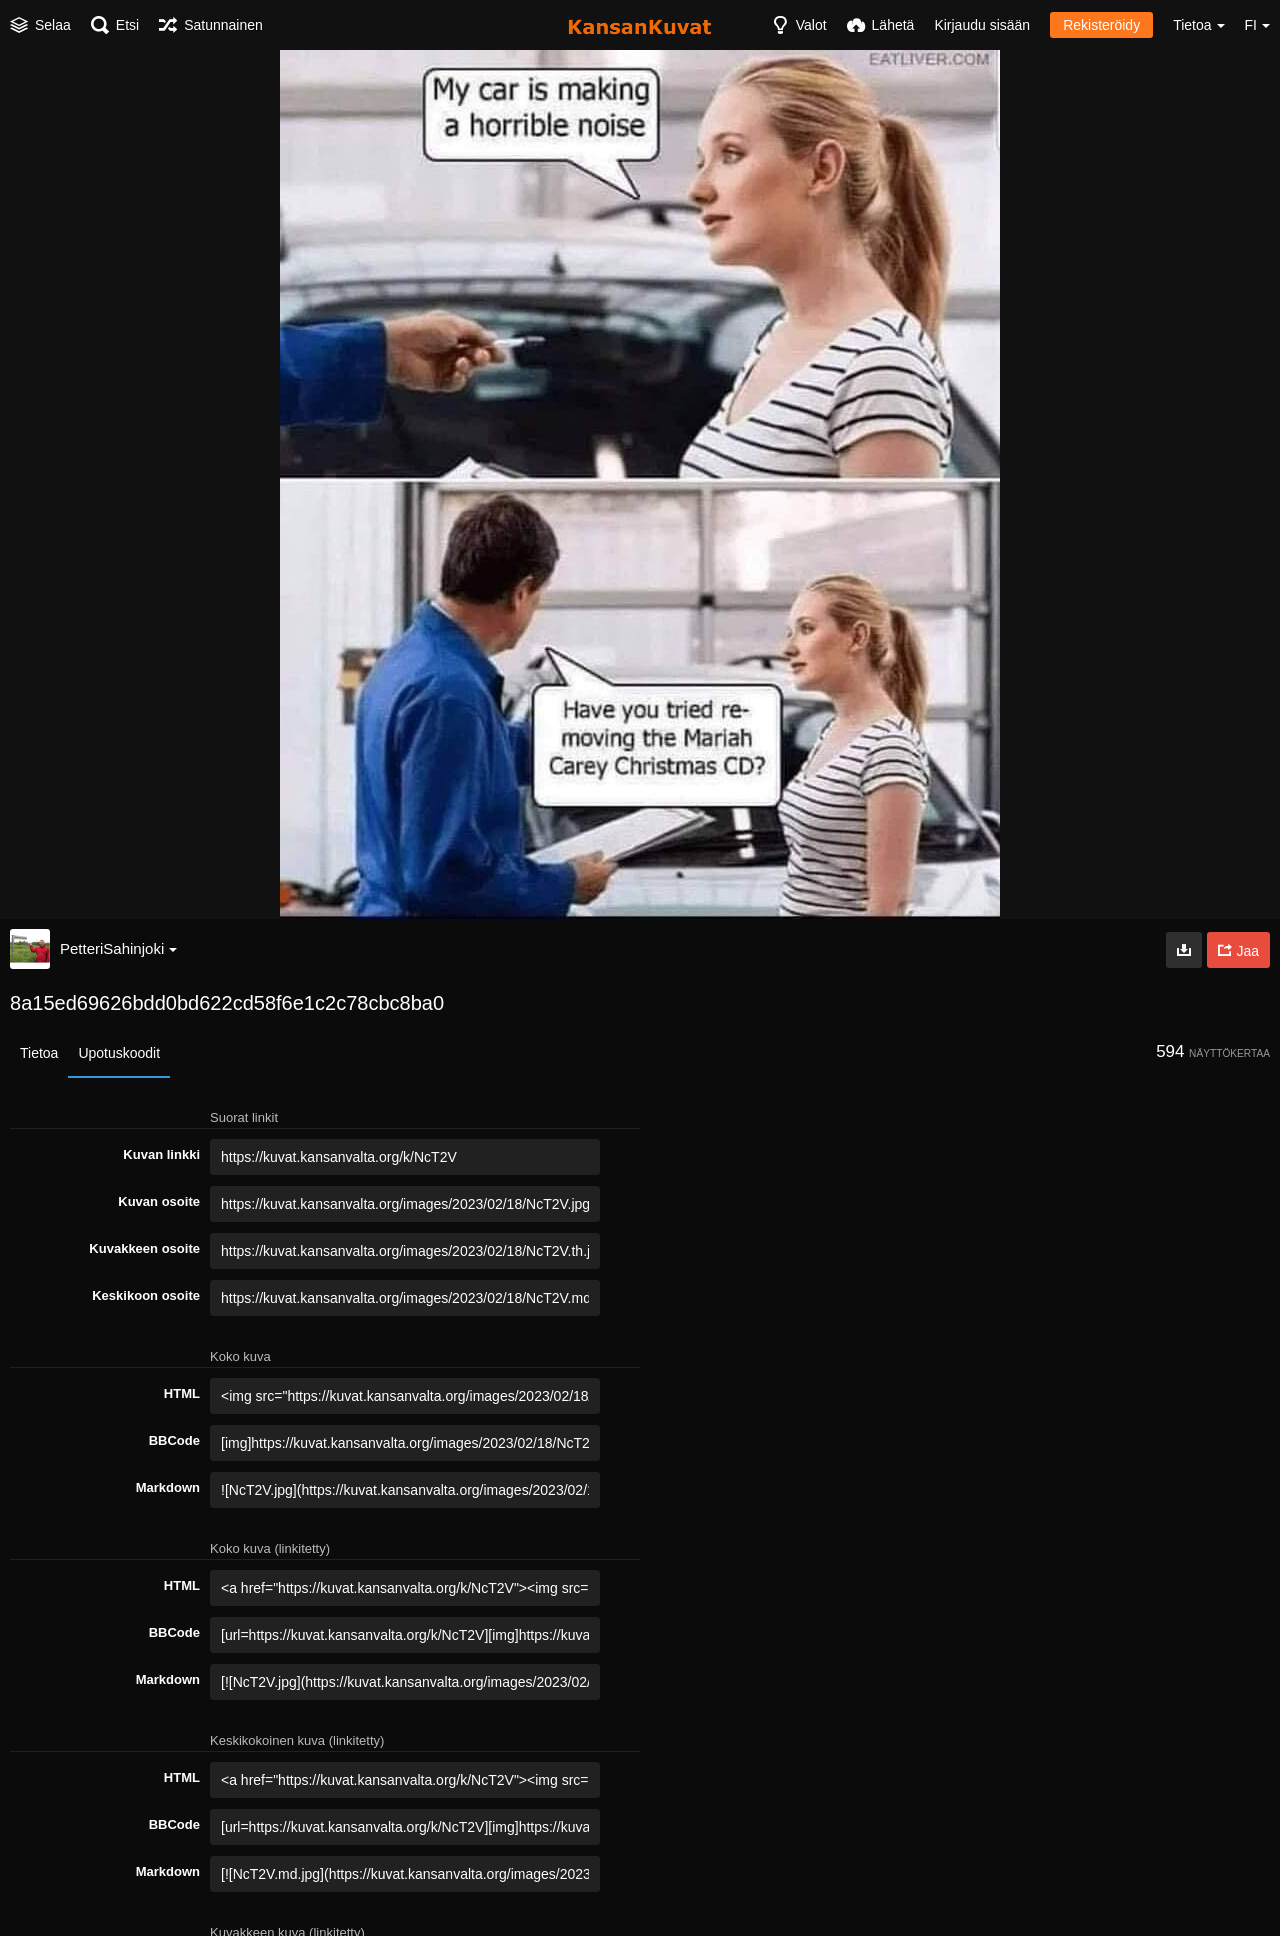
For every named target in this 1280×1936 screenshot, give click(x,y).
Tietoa (39, 1053)
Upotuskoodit (119, 1053)
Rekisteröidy (1101, 25)
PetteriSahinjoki (118, 948)
